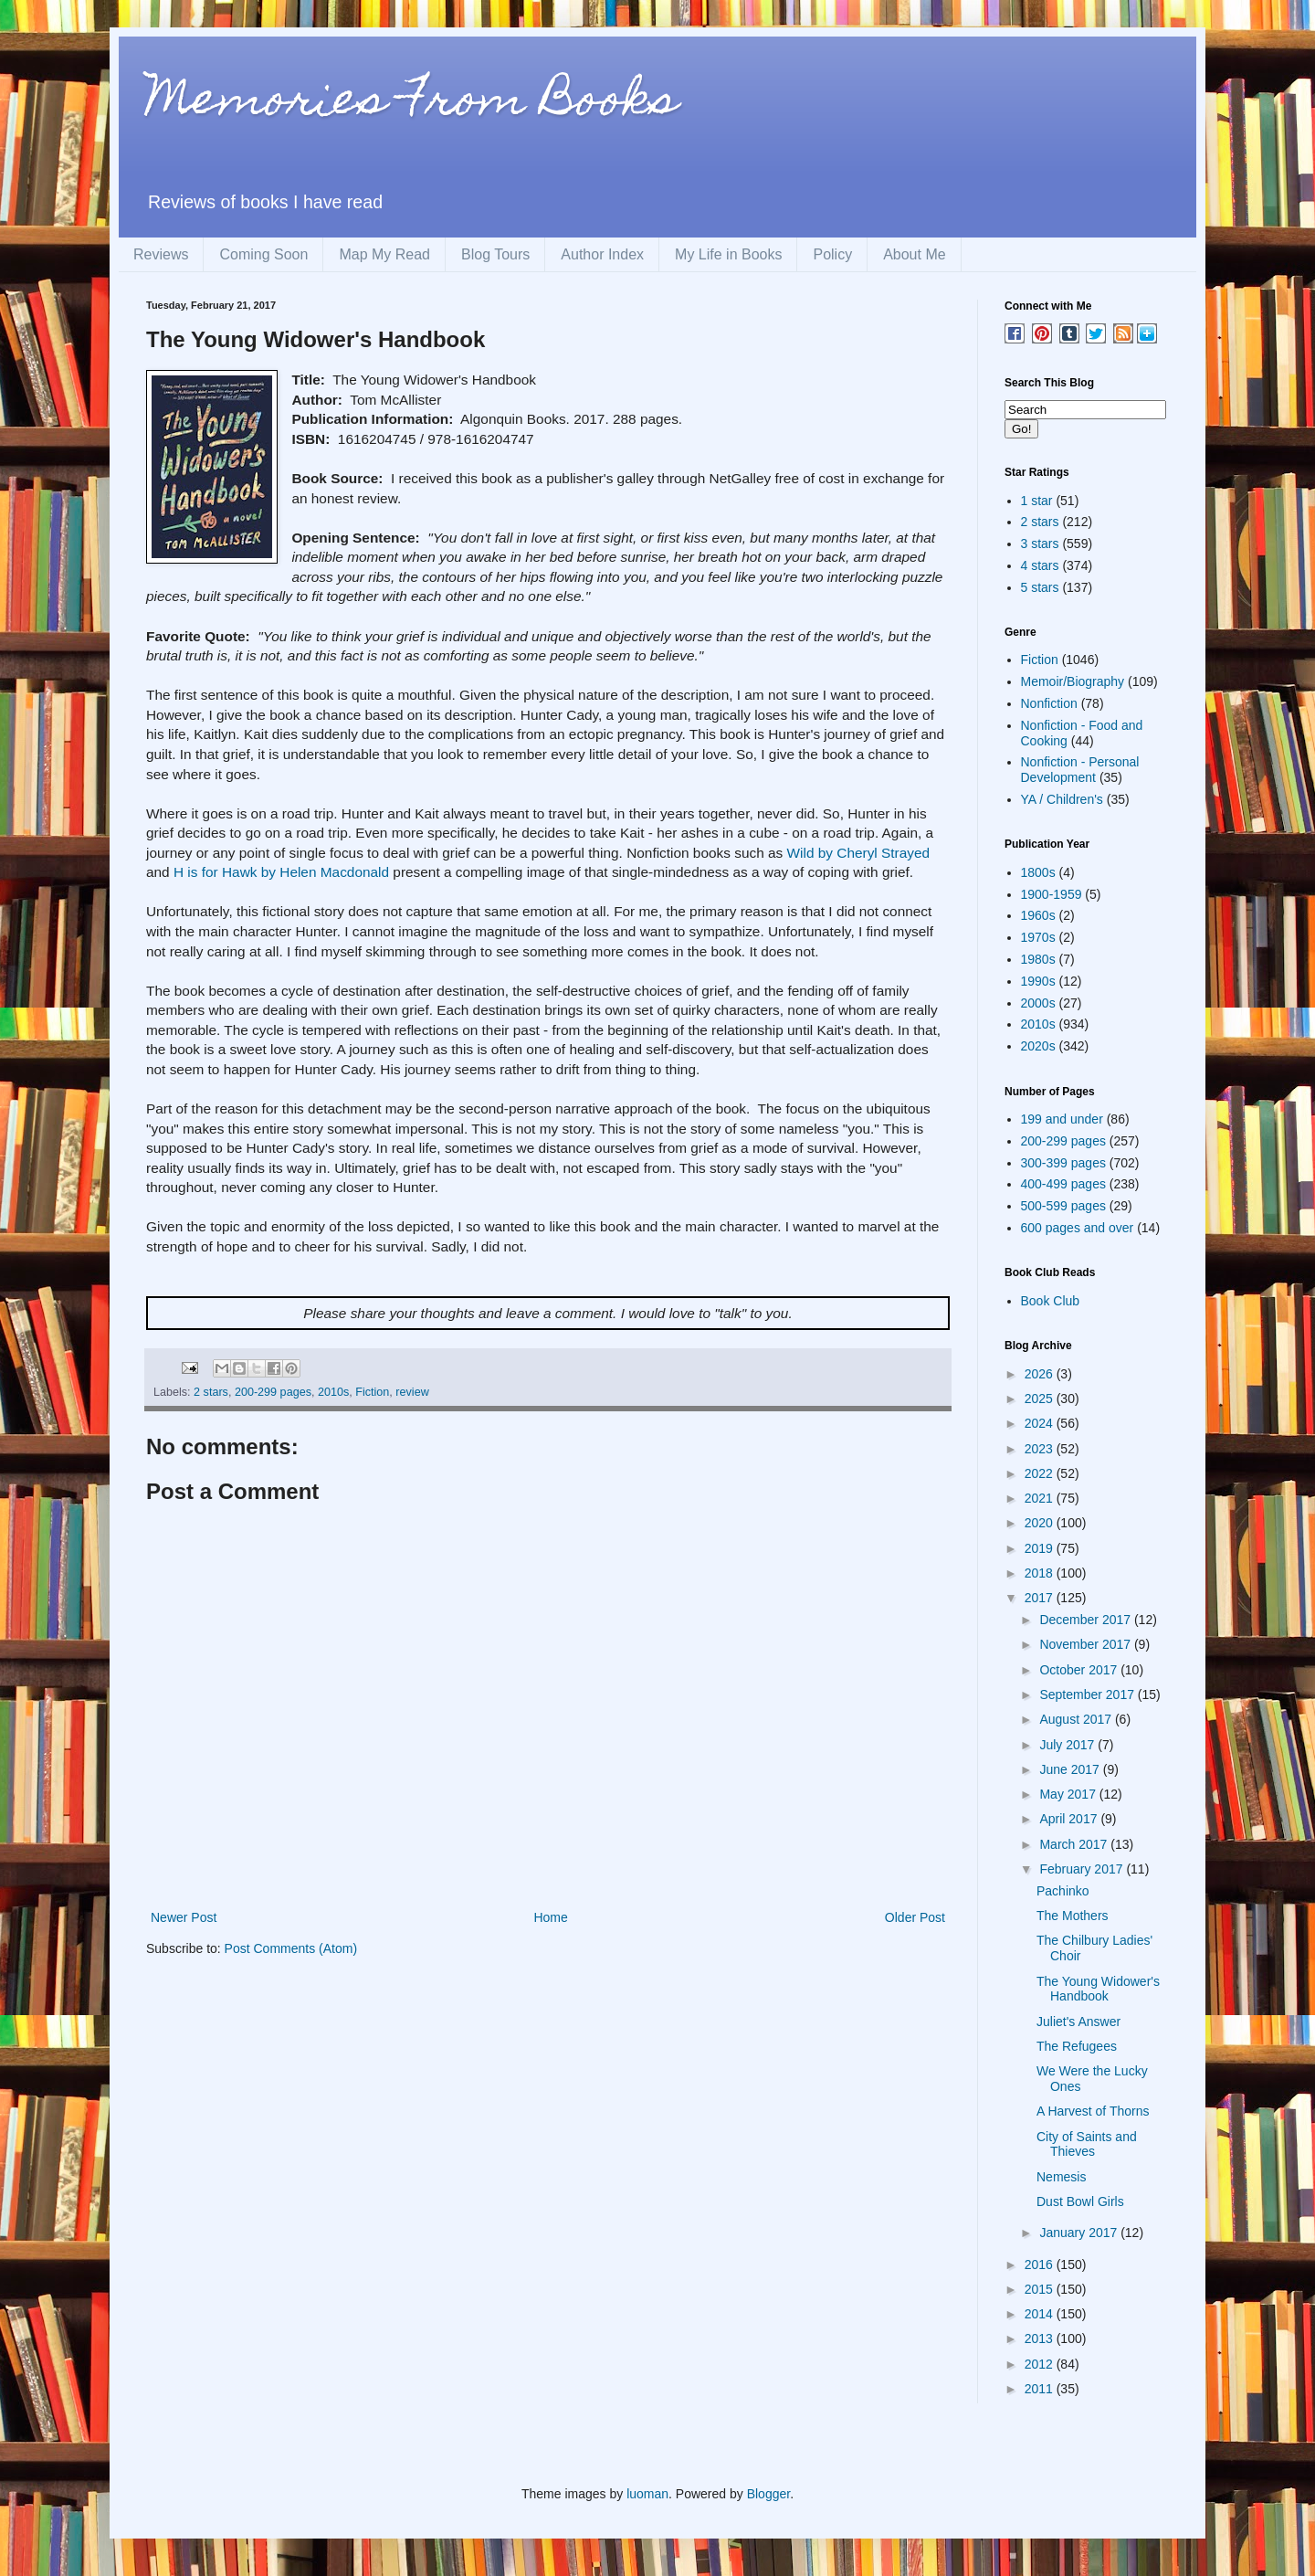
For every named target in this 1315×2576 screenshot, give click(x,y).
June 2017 (1070, 1769)
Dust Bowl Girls (1080, 2201)
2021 (1041, 1498)
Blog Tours (495, 254)
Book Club (1050, 1300)
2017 (1041, 1597)
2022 (1041, 1473)
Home (550, 1917)
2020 (1041, 1522)
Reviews (160, 254)
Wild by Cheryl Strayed (859, 852)
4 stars (1040, 565)
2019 (1041, 1548)
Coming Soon (263, 254)
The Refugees (1076, 2046)
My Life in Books (728, 254)
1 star (1037, 500)
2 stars (211, 1392)
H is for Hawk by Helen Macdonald (281, 872)
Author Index (602, 254)
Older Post (915, 1917)
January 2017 (1079, 2232)
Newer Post (183, 1917)
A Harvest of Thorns (1092, 2111)
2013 (1041, 2338)
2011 (1041, 2388)
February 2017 (1082, 1869)
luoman (647, 2493)
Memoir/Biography (1073, 681)
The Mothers (1072, 1915)
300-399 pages (1063, 1163)
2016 (1041, 2264)
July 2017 (1068, 1744)
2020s (1038, 1046)
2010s (333, 1392)
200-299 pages (273, 1392)
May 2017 (1069, 1794)
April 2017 (1069, 1818)
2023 (1041, 1448)
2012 (1041, 2364)
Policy (832, 254)
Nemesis (1061, 2177)
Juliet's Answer (1078, 2021)
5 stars (1040, 587)
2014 (1041, 2314)
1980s (1038, 959)
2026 (1041, 1374)
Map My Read (384, 254)
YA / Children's (1062, 799)
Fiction (372, 1392)
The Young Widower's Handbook (1098, 1989)
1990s (1038, 981)
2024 (1041, 1423)
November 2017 (1086, 1644)
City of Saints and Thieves (1086, 2144)
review (411, 1392)
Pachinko (1062, 1891)
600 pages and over (1077, 1227)
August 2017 (1077, 1719)
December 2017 (1086, 1619)
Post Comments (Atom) (291, 1948)
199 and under (1062, 1119)
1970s (1038, 937)
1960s (1038, 915)
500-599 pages (1063, 1205)
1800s (1038, 872)
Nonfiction (1049, 703)
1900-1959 (1051, 894)
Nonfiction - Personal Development (1080, 770)
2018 (1041, 1573)
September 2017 (1088, 1694)
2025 (1041, 1398)
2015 (1041, 2289)
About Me (914, 254)
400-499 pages (1063, 1184)
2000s (1038, 1003)
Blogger (768, 2493)
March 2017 (1074, 1844)
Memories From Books (412, 104)
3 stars (1040, 543)
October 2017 (1079, 1670)
